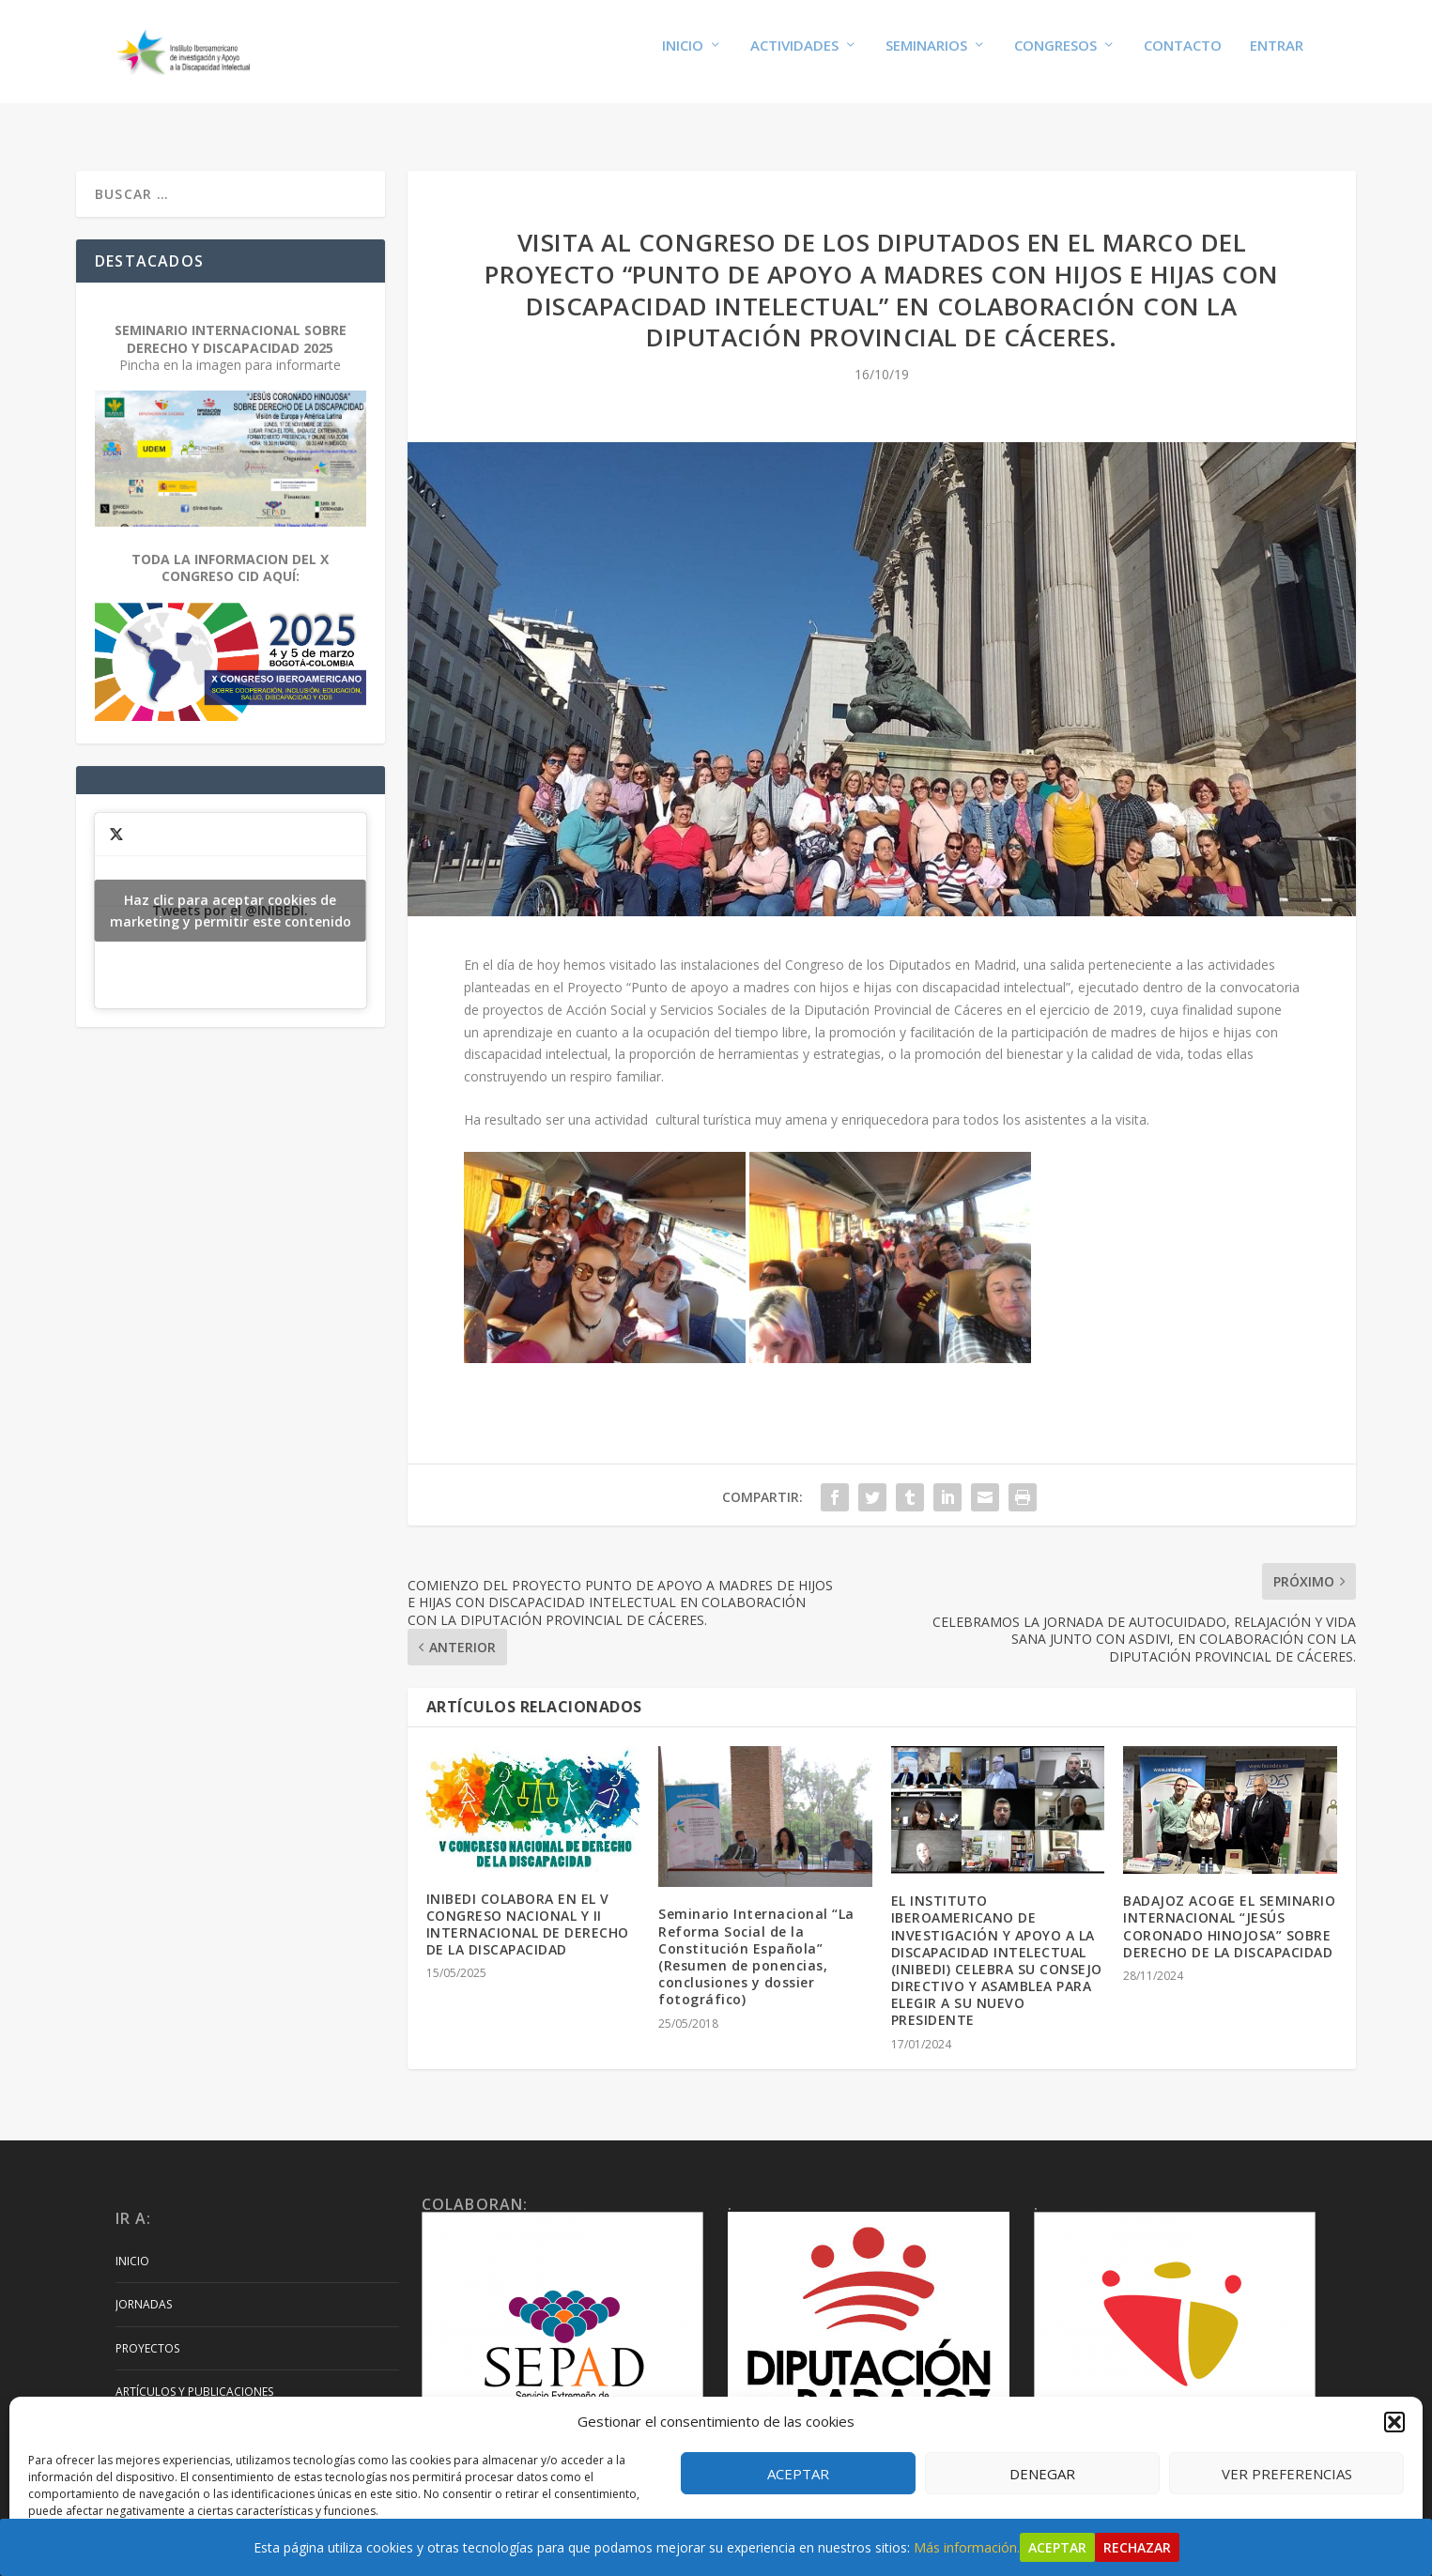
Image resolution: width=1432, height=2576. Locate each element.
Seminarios (926, 58)
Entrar (1276, 58)
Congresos (1055, 58)
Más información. (967, 2547)
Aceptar (798, 2473)
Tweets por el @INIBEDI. (230, 893)
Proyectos (147, 2330)
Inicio (682, 58)
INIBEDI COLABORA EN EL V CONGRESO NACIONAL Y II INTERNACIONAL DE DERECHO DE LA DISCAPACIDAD (527, 1906)
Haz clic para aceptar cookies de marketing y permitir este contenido (230, 892)
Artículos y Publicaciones (194, 2374)
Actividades (794, 58)
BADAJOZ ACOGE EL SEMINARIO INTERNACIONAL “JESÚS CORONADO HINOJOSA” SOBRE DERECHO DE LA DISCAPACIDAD (1229, 1908)
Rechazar (1137, 2547)
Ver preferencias (1287, 2473)
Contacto (1183, 58)
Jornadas (143, 2286)
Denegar (1042, 2473)
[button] (1394, 2422)
